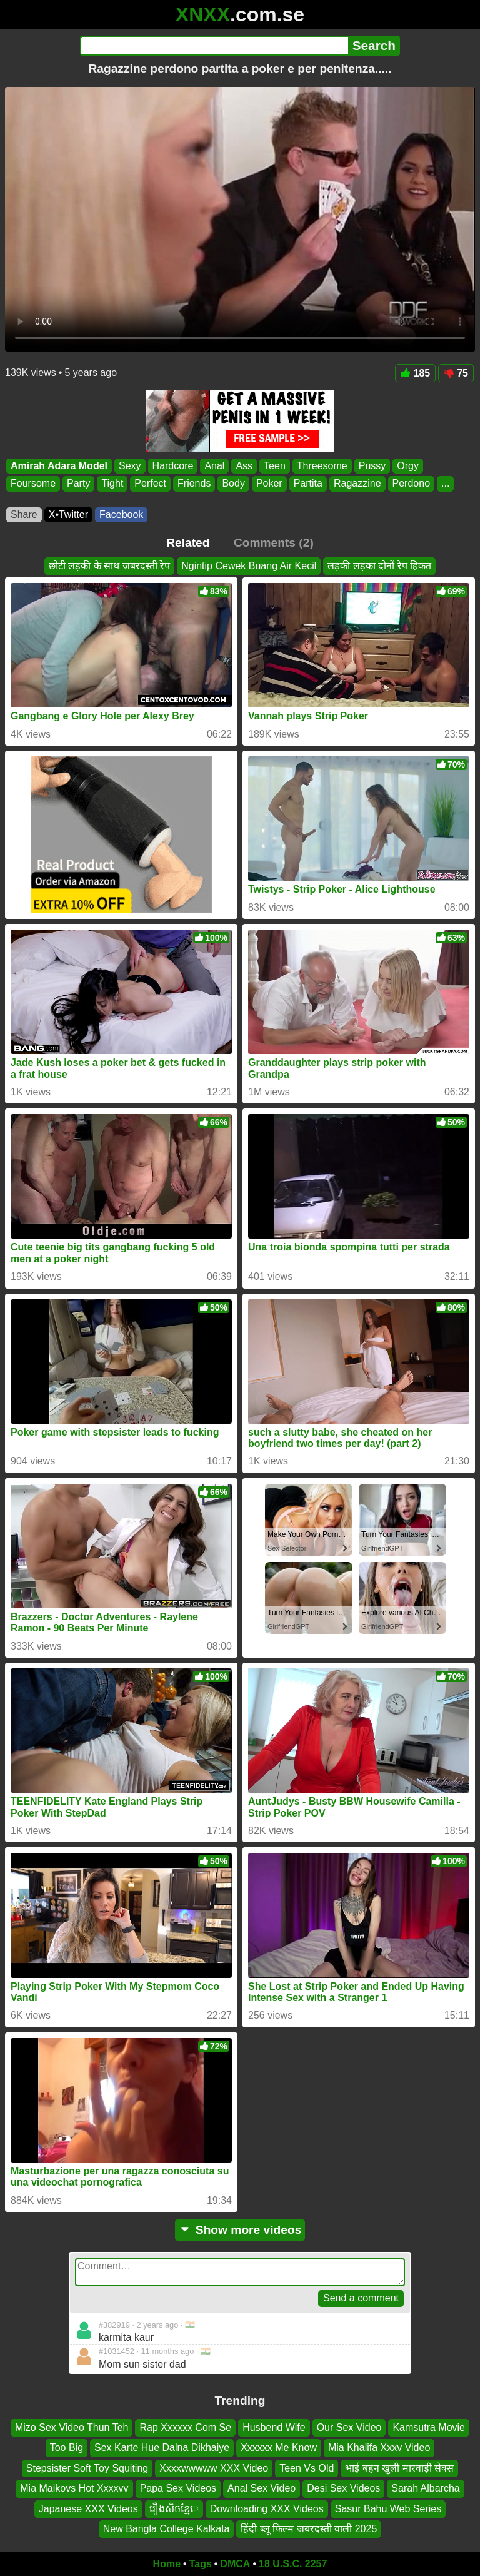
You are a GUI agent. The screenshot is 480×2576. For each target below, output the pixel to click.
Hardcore (173, 465)
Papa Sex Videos (178, 2488)
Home (167, 2563)
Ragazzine (357, 484)
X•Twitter (68, 514)
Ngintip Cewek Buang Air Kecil (248, 565)
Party (78, 484)
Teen (275, 465)
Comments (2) (274, 542)
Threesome (322, 465)
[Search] (214, 46)
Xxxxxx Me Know (279, 2447)
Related (187, 542)
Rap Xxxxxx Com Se (185, 2427)
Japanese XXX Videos (88, 2508)
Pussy (372, 465)
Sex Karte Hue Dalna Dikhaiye (161, 2447)
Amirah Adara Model (59, 465)
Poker (269, 484)
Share (24, 514)
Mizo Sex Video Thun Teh (71, 2427)
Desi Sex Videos (343, 2488)
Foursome (33, 484)
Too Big (66, 2447)
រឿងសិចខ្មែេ (174, 2508)
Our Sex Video (349, 2427)
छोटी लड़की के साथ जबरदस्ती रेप (109, 565)
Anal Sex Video (262, 2488)
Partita (308, 484)
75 (456, 373)
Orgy (408, 465)
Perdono (411, 484)
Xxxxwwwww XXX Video (213, 2468)
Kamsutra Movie (428, 2427)
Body (233, 484)
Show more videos (240, 2229)
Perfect (150, 484)
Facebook (121, 514)
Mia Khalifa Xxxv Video (379, 2447)
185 (416, 373)
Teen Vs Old (306, 2468)
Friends (194, 484)
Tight (112, 484)
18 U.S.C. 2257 (293, 2563)
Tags (200, 2563)
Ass (244, 465)
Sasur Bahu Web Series (388, 2508)
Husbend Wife (274, 2427)
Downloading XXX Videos (267, 2508)
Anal (214, 465)
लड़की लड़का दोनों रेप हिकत (379, 565)
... (445, 484)
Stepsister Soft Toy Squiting (87, 2468)
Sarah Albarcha (425, 2488)
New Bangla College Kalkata (166, 2528)
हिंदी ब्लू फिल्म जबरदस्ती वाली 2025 (309, 2528)
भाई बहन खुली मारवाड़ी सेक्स (399, 2468)
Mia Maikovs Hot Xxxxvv (74, 2488)
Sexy (130, 465)
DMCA (235, 2563)
